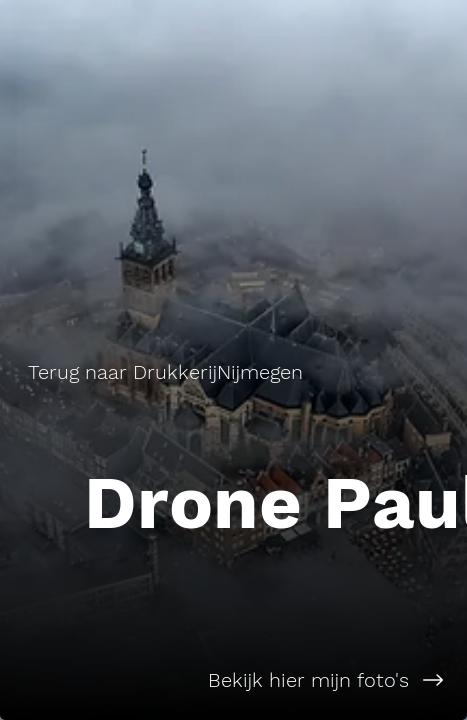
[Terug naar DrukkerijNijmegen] (167, 372)
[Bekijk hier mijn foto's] (233, 680)
